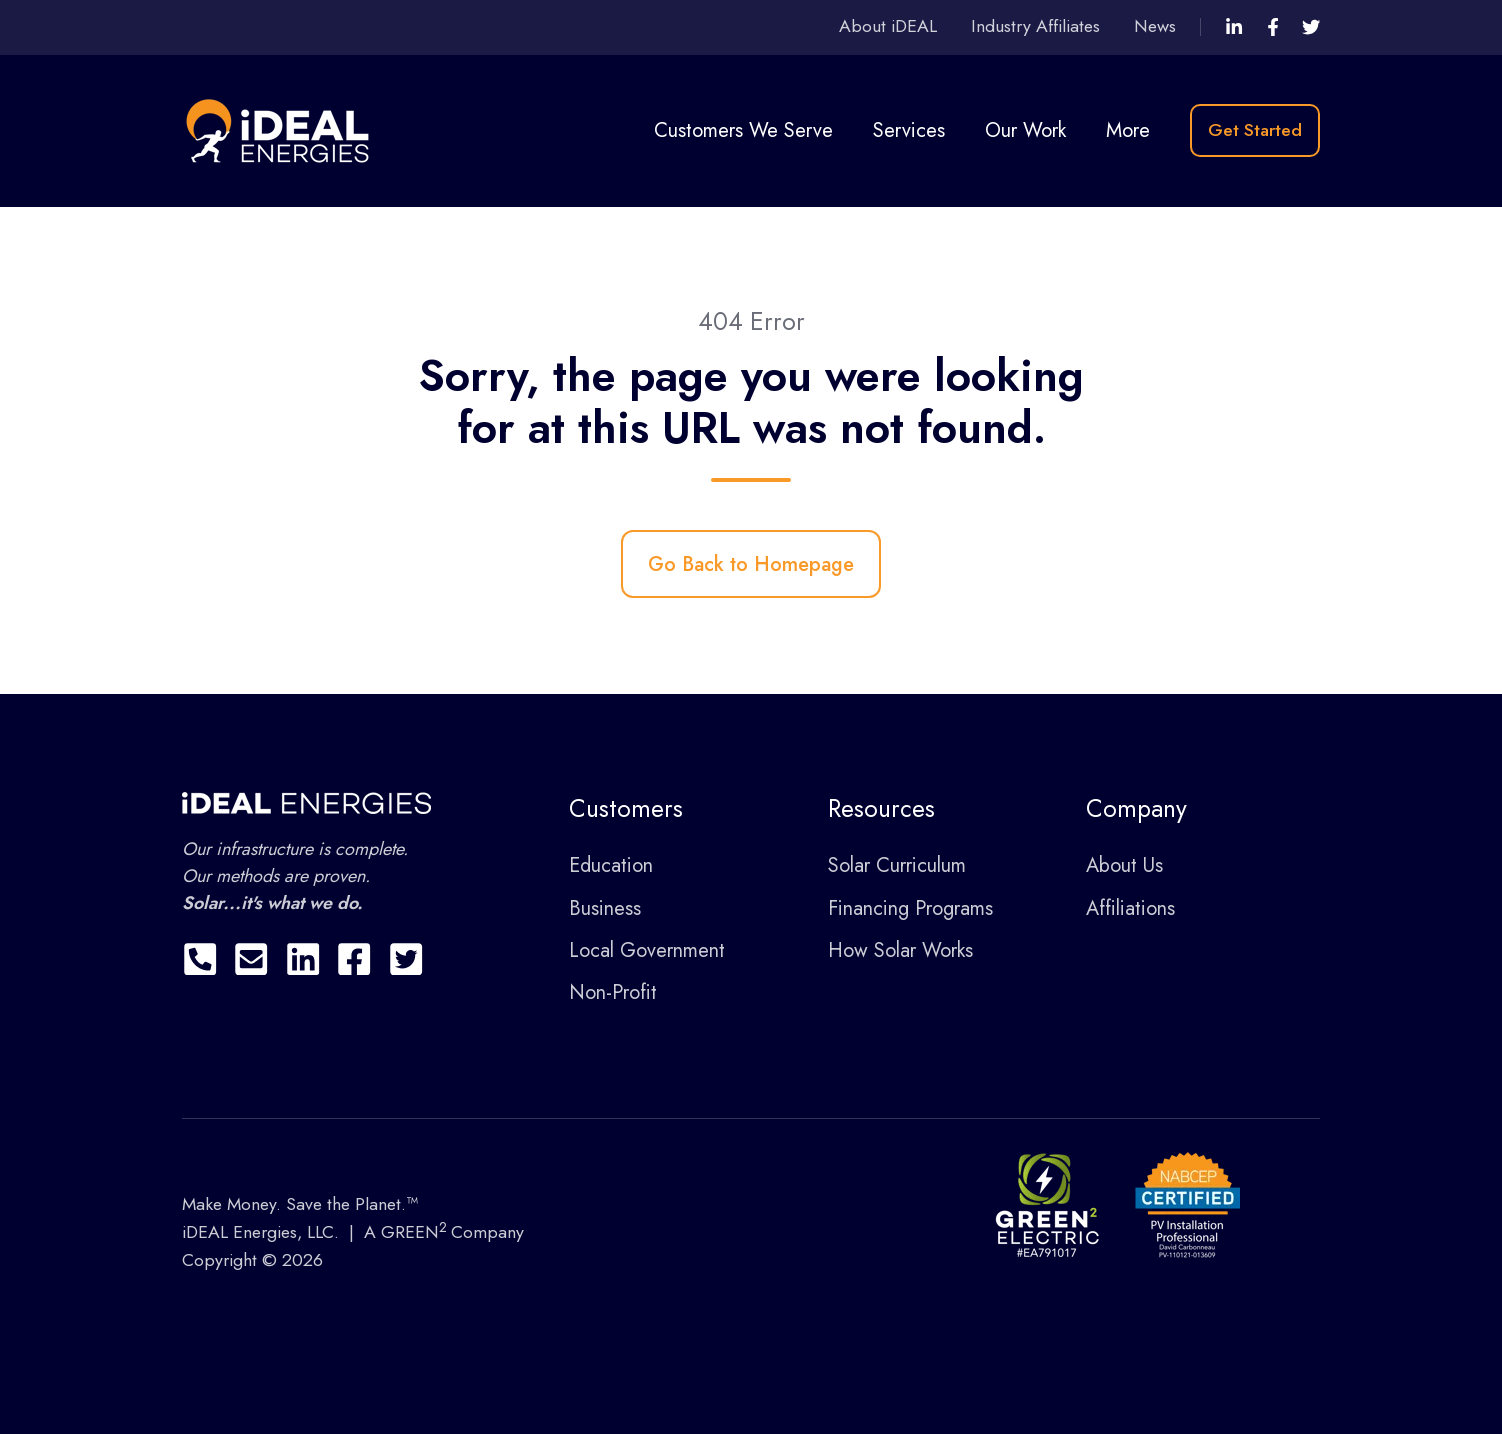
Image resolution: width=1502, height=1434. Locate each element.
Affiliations (1130, 908)
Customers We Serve (743, 130)
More (1128, 130)
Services (909, 130)
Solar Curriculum (897, 865)
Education (611, 865)
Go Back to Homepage (751, 564)
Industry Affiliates (1035, 26)
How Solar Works (900, 950)
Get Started (1255, 130)
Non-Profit (613, 992)
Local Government (647, 950)
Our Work (1025, 130)
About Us (1124, 865)
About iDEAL (888, 26)
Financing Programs (910, 908)
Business (605, 908)
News (1155, 26)
